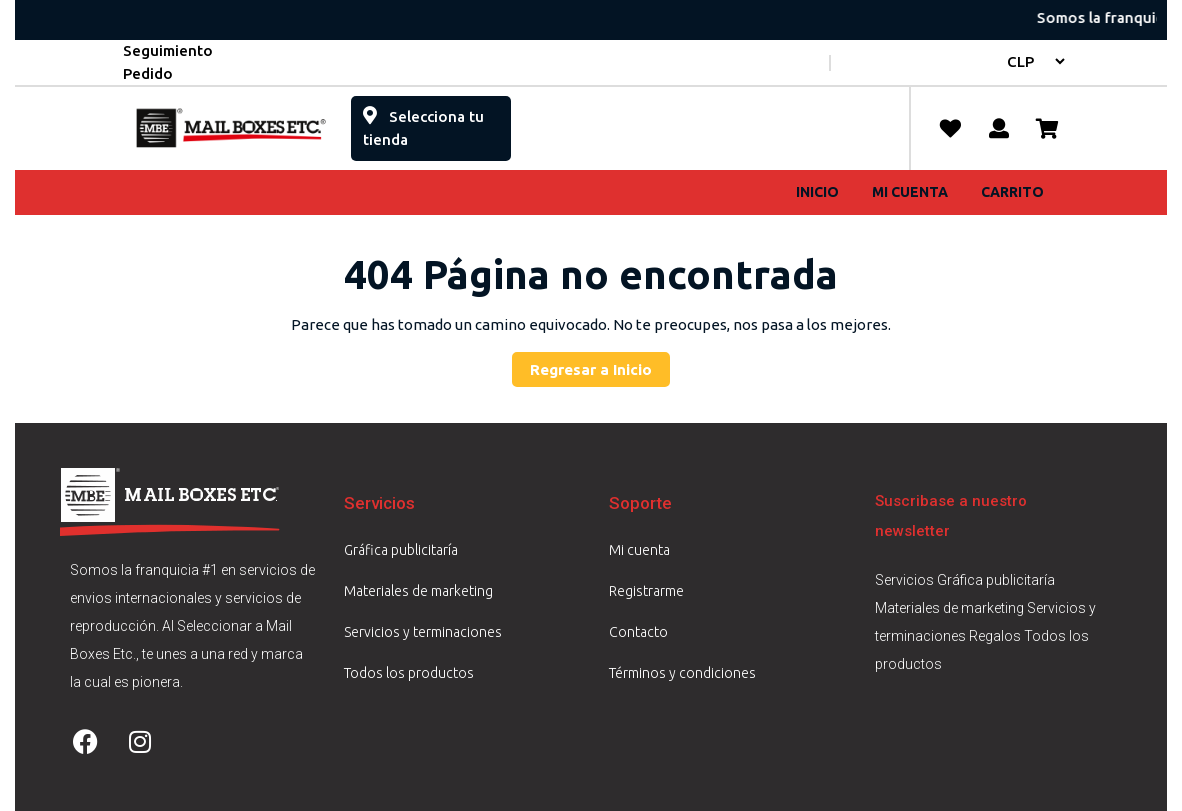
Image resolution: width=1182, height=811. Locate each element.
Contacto (638, 632)
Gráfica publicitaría (401, 550)
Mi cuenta (910, 192)
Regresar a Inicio (600, 365)
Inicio (817, 192)
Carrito (1012, 192)
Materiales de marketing (418, 591)
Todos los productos (409, 673)
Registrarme (646, 591)
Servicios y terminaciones (423, 632)
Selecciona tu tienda (423, 122)
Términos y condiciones (682, 673)
